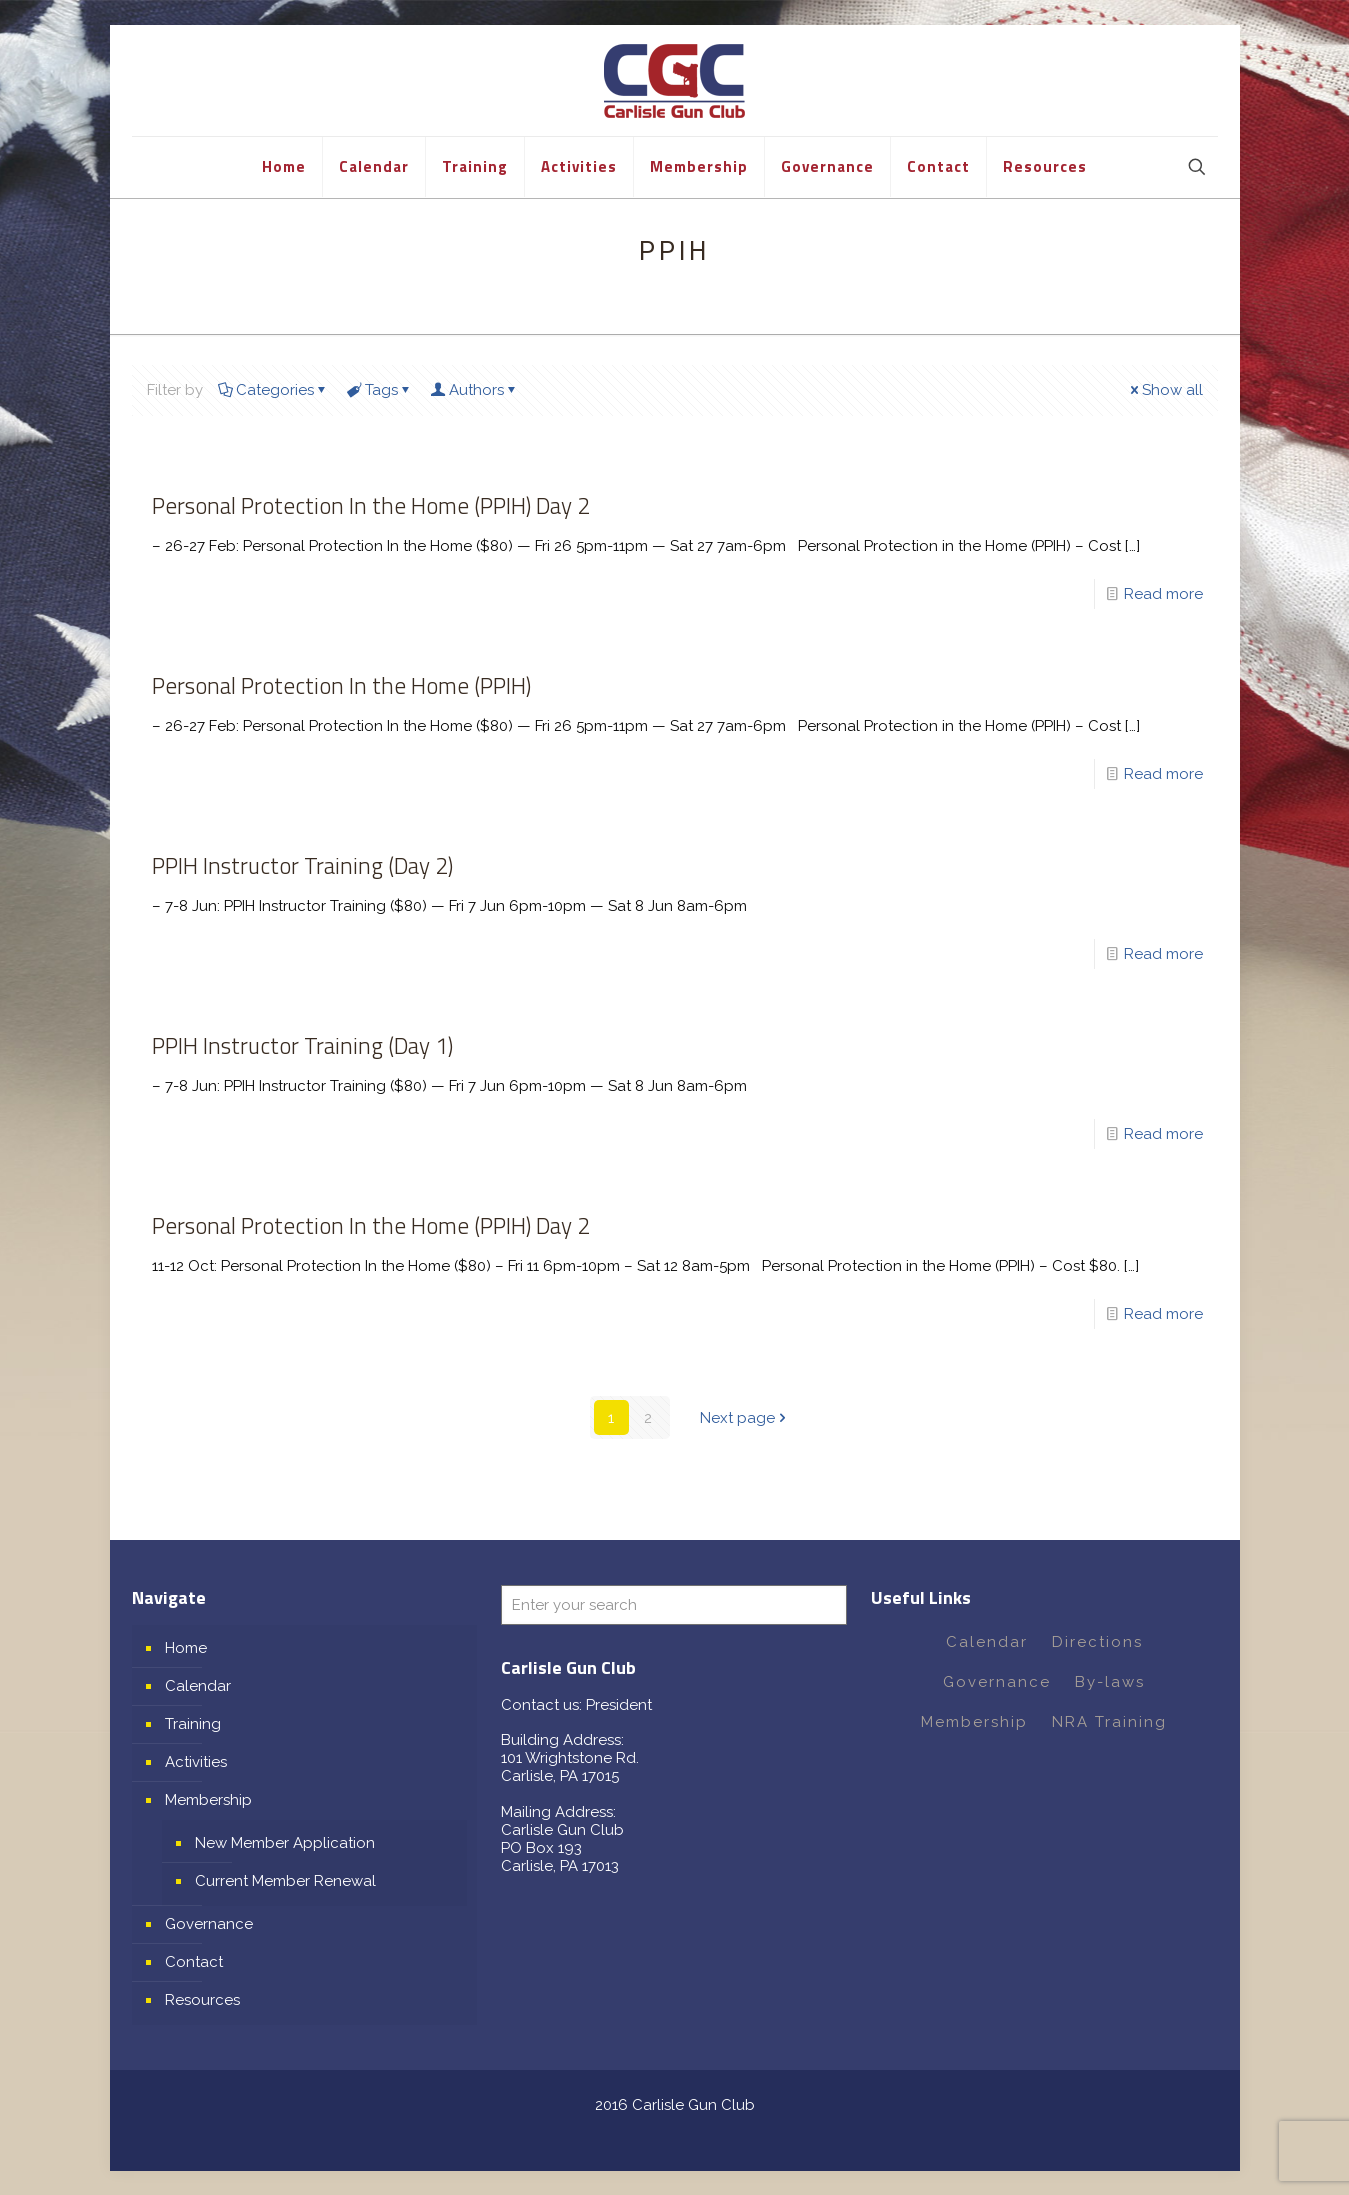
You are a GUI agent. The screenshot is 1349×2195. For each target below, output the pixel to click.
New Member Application (285, 1842)
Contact (194, 1961)
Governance (209, 1923)
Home (186, 1647)
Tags (380, 390)
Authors (475, 390)
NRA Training (1109, 1721)
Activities (196, 1761)
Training (193, 1723)
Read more (1163, 594)
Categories (273, 390)
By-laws (1110, 1681)
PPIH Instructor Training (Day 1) (302, 1045)
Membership (208, 1799)
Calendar (198, 1685)
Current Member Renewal (285, 1880)
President (619, 1704)
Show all (1165, 390)
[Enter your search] (674, 1604)
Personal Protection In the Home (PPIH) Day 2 (371, 505)
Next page (745, 1417)
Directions (1097, 1641)
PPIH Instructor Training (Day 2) (302, 865)
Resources (202, 1999)
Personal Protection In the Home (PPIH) (341, 685)
